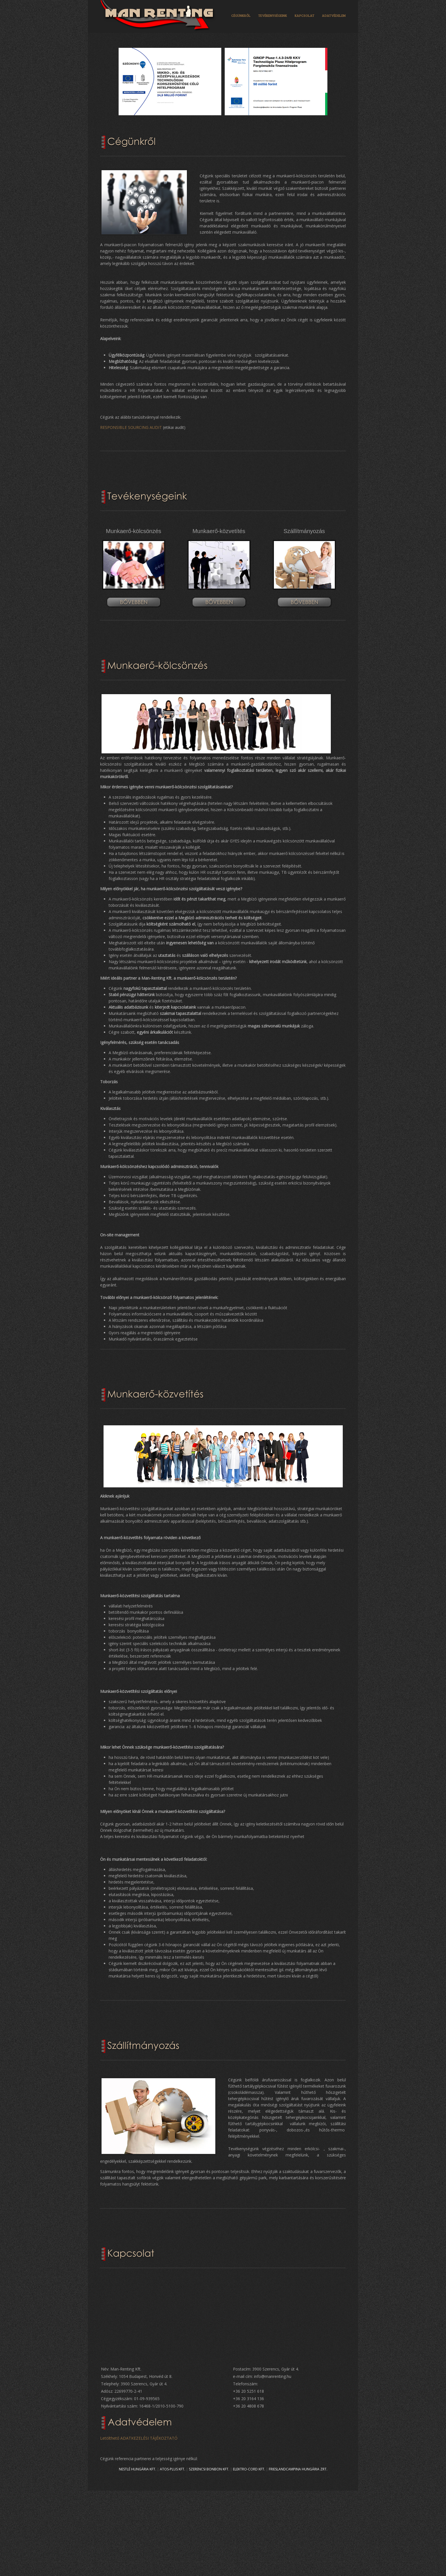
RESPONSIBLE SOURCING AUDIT (131, 427)
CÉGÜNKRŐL (241, 15)
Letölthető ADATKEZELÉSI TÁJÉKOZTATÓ (138, 2438)
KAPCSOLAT (304, 15)
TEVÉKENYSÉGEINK (272, 15)
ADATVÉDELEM (334, 15)
